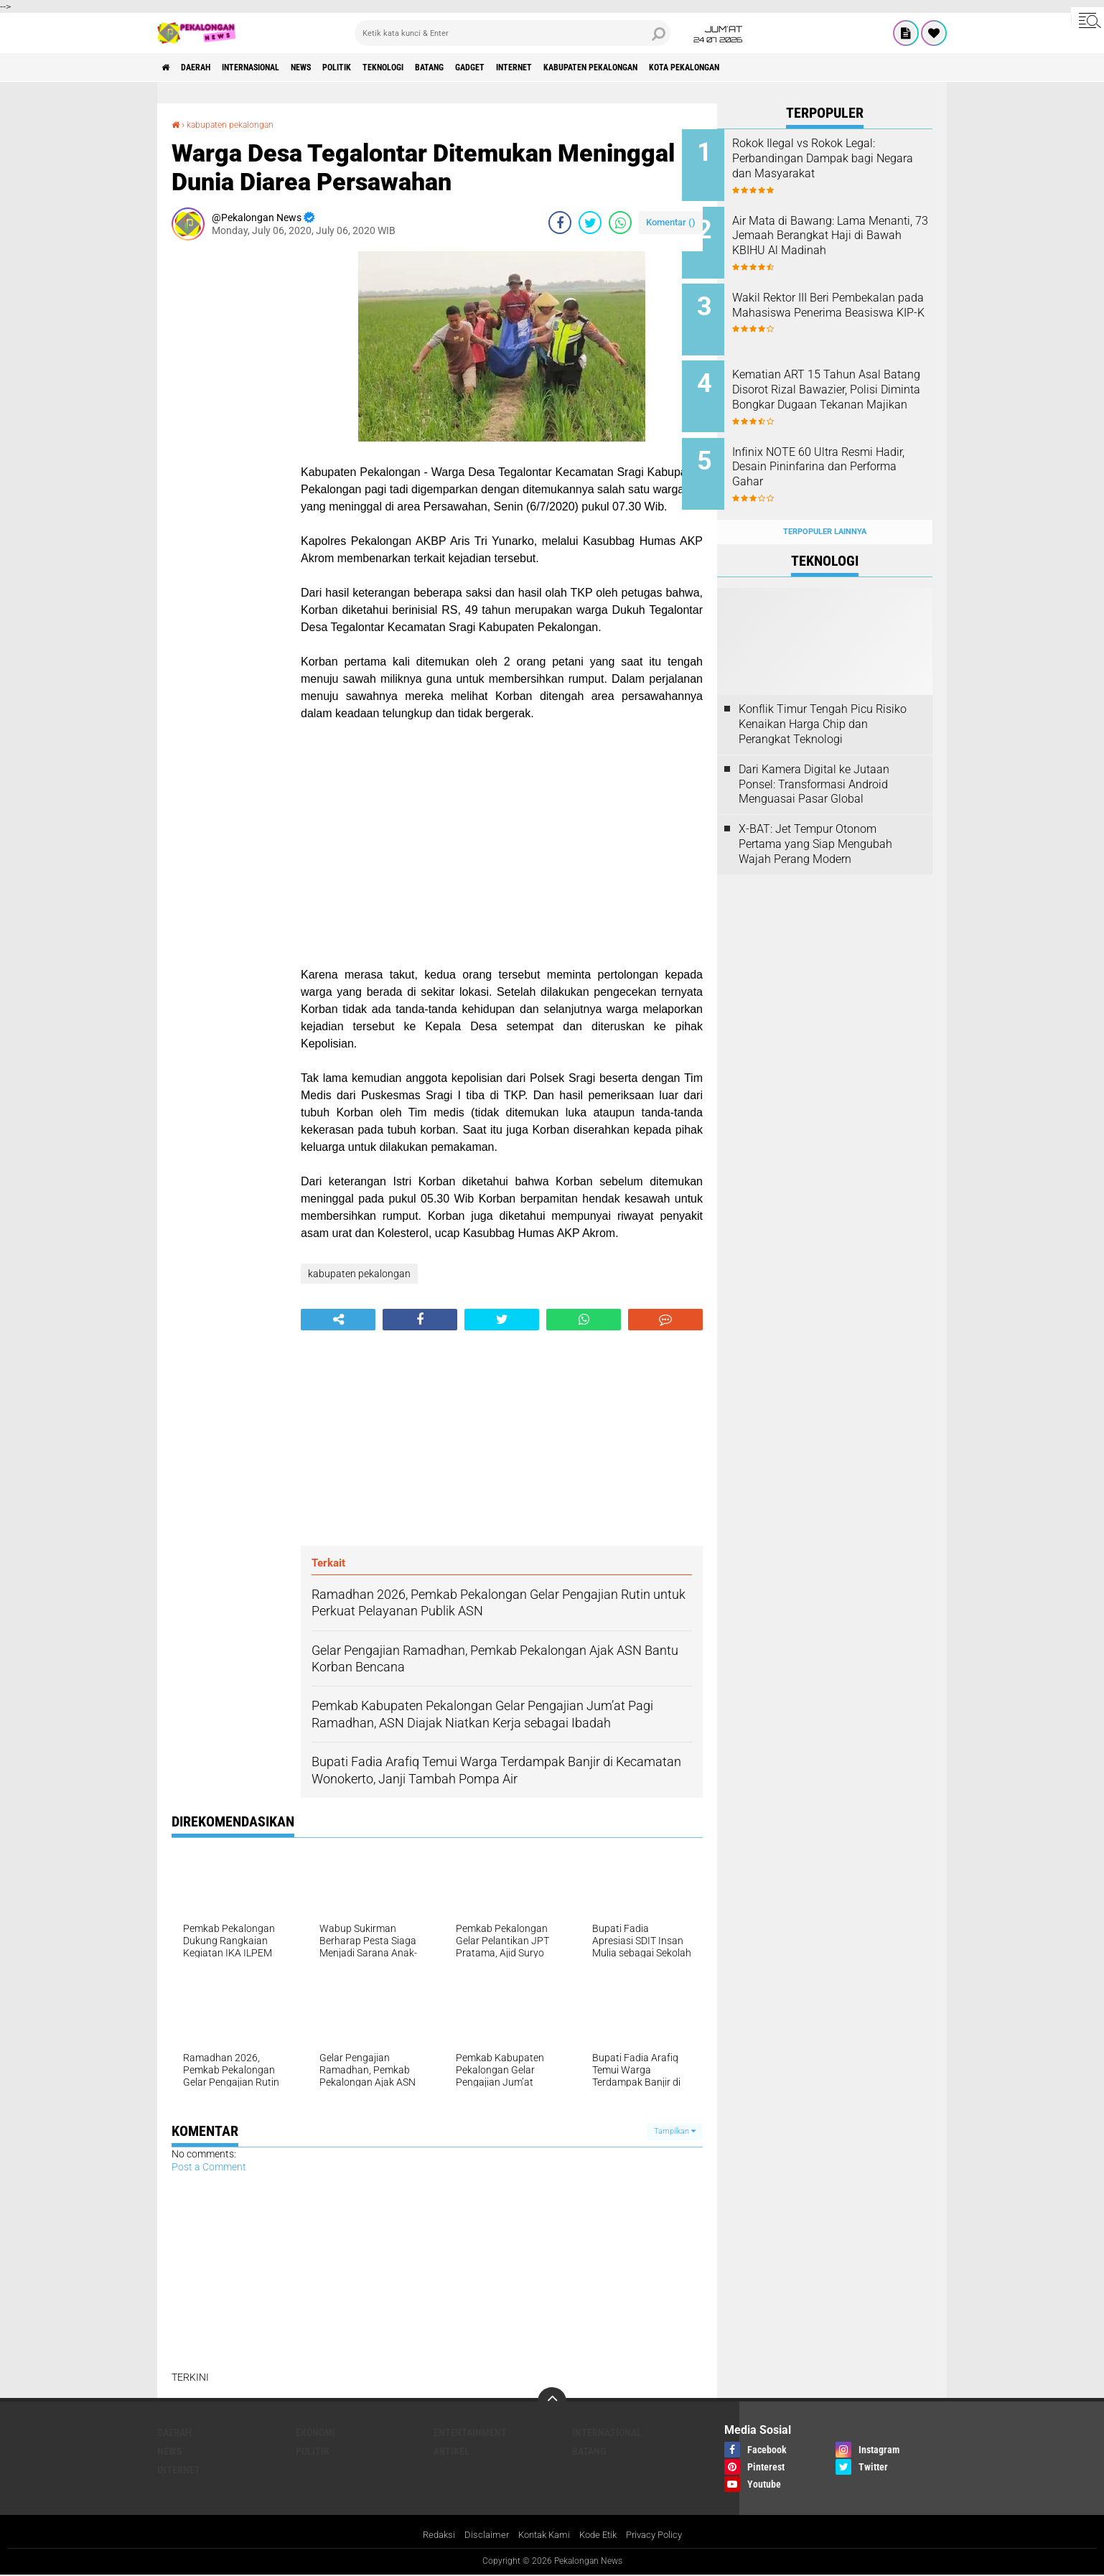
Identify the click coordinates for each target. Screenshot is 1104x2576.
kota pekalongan (810, 67)
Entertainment (470, 2432)
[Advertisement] (229, 466)
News (339, 67)
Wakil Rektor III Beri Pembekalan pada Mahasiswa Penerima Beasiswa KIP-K (844, 303)
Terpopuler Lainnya (824, 503)
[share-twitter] (590, 222)
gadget (551, 67)
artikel (451, 2451)
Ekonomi (315, 2432)
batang (501, 67)
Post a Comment (209, 2167)
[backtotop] (552, 2401)
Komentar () (671, 222)
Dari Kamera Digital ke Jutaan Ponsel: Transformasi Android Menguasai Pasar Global (814, 756)
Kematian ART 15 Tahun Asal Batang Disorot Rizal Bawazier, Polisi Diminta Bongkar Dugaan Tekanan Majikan (844, 383)
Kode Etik (600, 2535)
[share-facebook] (559, 222)
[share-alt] (338, 1319)
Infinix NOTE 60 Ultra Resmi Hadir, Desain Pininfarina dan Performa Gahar (840, 448)
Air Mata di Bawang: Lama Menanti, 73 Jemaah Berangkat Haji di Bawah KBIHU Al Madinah (834, 238)
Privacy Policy (661, 2535)
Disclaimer (480, 2535)
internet (605, 67)
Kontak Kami (541, 2535)
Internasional (276, 67)
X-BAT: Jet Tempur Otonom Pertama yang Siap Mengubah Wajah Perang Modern (815, 816)
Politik (386, 67)
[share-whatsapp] (620, 222)
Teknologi (443, 67)
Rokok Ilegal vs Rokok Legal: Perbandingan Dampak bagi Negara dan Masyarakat (838, 158)
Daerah (207, 67)
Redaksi (430, 2535)
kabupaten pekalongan (699, 67)
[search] (512, 33)
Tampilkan (675, 2131)
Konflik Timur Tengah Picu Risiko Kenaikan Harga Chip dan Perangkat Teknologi (823, 697)
